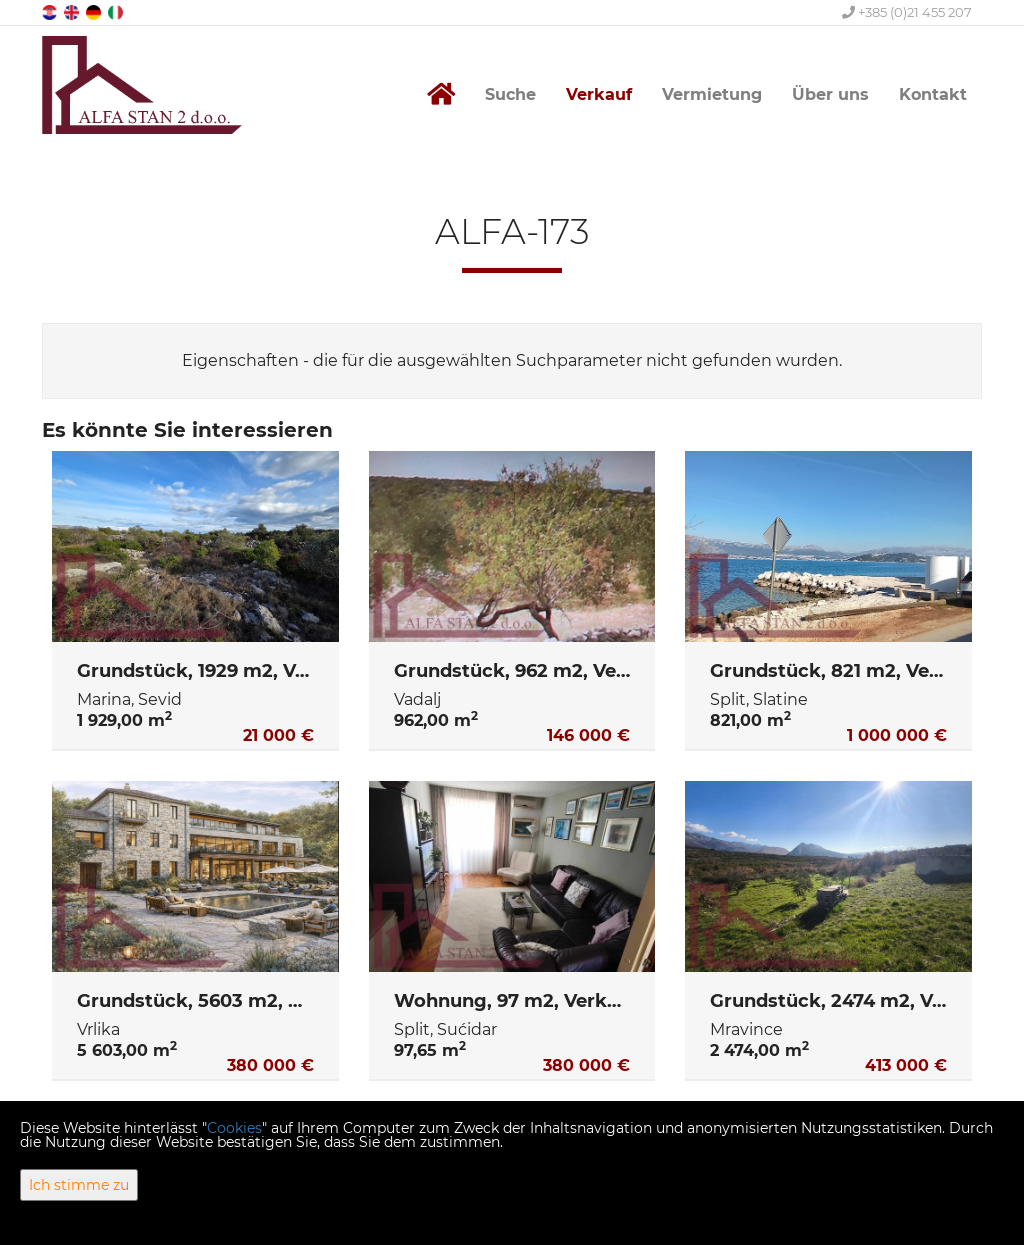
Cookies (234, 1128)
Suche (510, 94)
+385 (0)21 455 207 (907, 12)
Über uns (830, 94)
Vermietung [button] (712, 94)
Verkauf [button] (599, 94)
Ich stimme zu (79, 1185)
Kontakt (933, 94)
